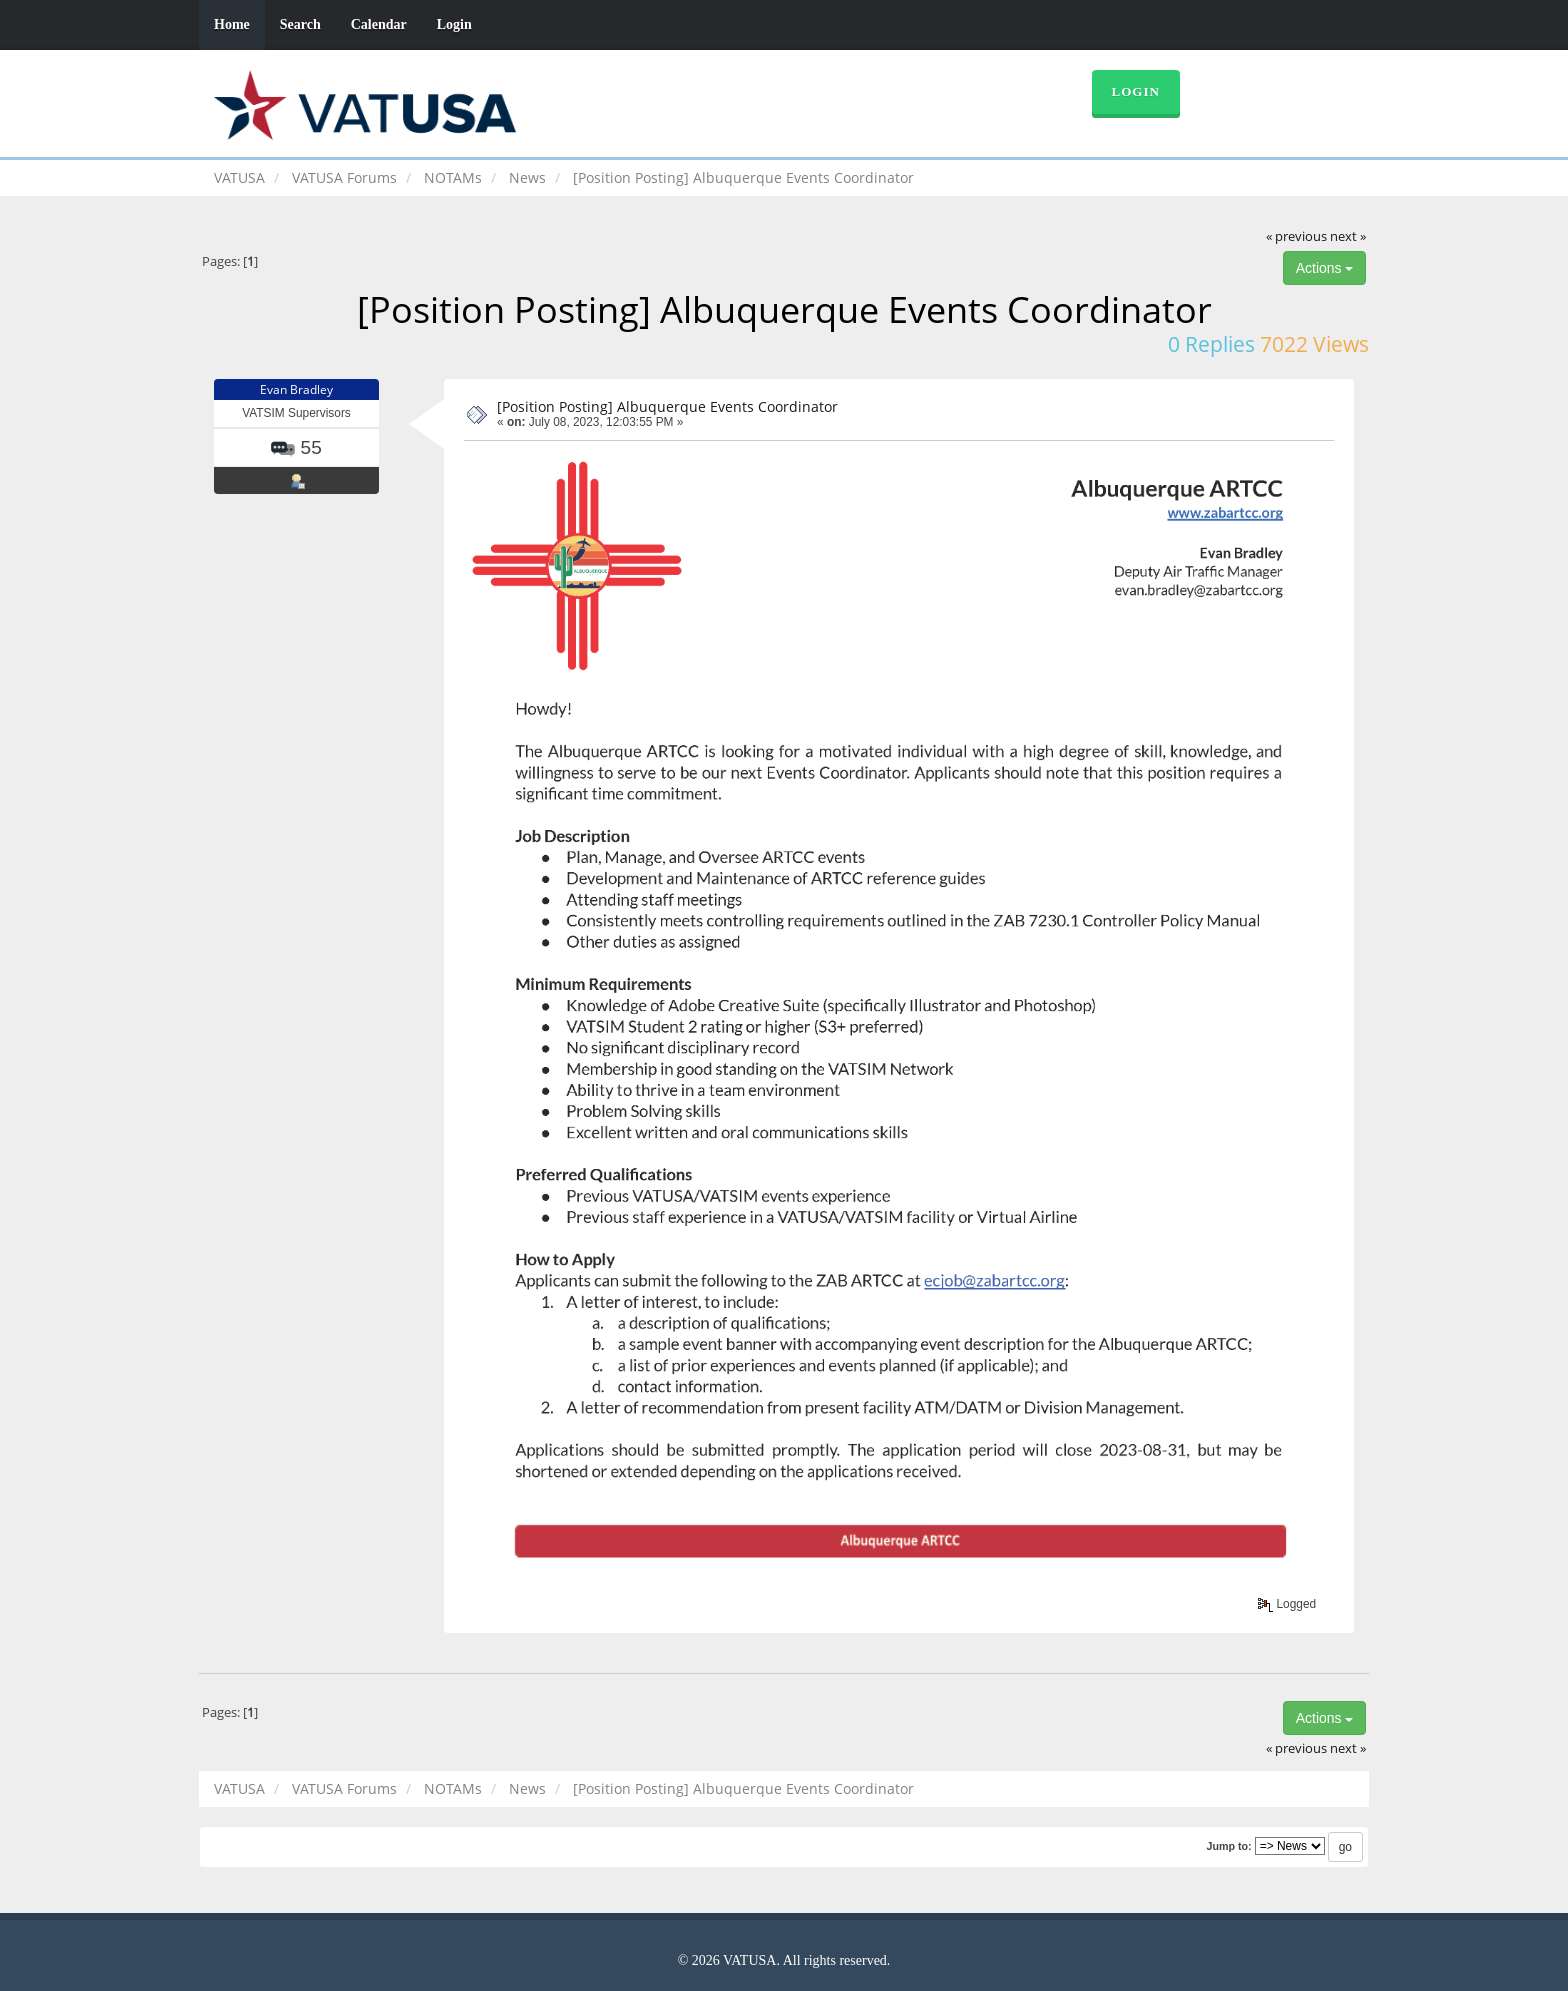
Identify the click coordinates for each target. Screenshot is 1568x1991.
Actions (1325, 268)
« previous (1296, 236)
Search (300, 24)
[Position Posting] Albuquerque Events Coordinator (667, 406)
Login (454, 24)
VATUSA (239, 177)
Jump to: (1228, 1846)
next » (1348, 236)
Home (232, 24)
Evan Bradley (296, 389)
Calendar (379, 24)
